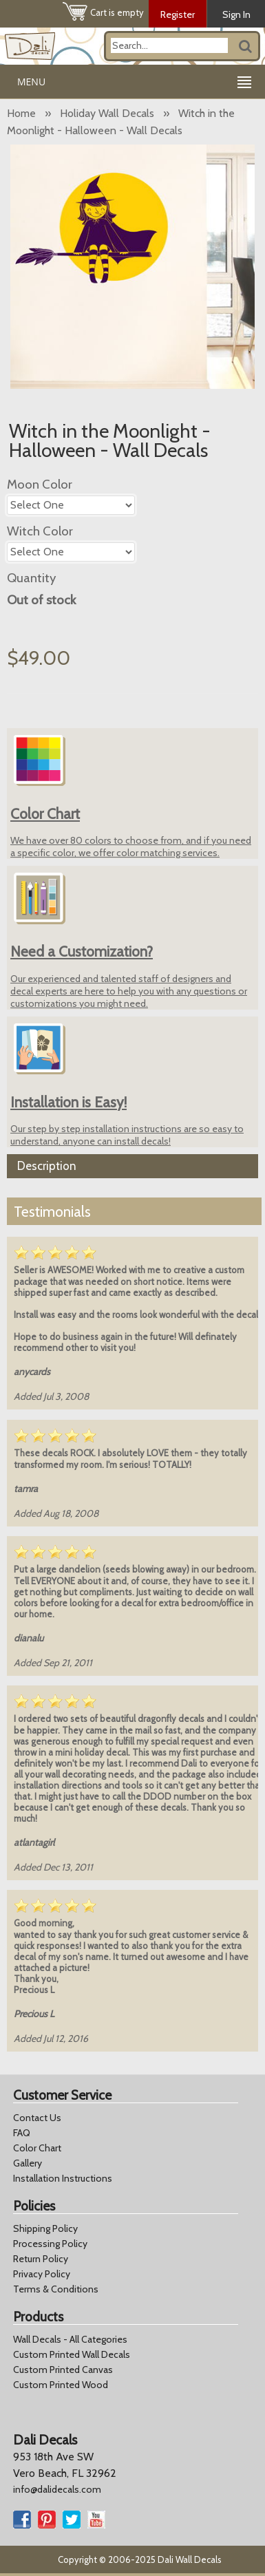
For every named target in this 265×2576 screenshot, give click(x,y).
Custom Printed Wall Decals (71, 2354)
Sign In (236, 14)
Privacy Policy (41, 2274)
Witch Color (40, 531)
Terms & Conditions (55, 2289)
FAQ (21, 2133)
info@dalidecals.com (57, 2489)
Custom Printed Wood (60, 2384)
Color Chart (37, 2148)
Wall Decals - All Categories (70, 2339)
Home (21, 113)
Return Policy (40, 2259)
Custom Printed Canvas (63, 2369)
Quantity (31, 578)
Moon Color (39, 484)
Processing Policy (50, 2243)
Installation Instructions (62, 2178)
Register (177, 14)
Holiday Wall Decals (107, 113)
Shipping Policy (45, 2228)
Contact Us (37, 2117)
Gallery (27, 2163)
